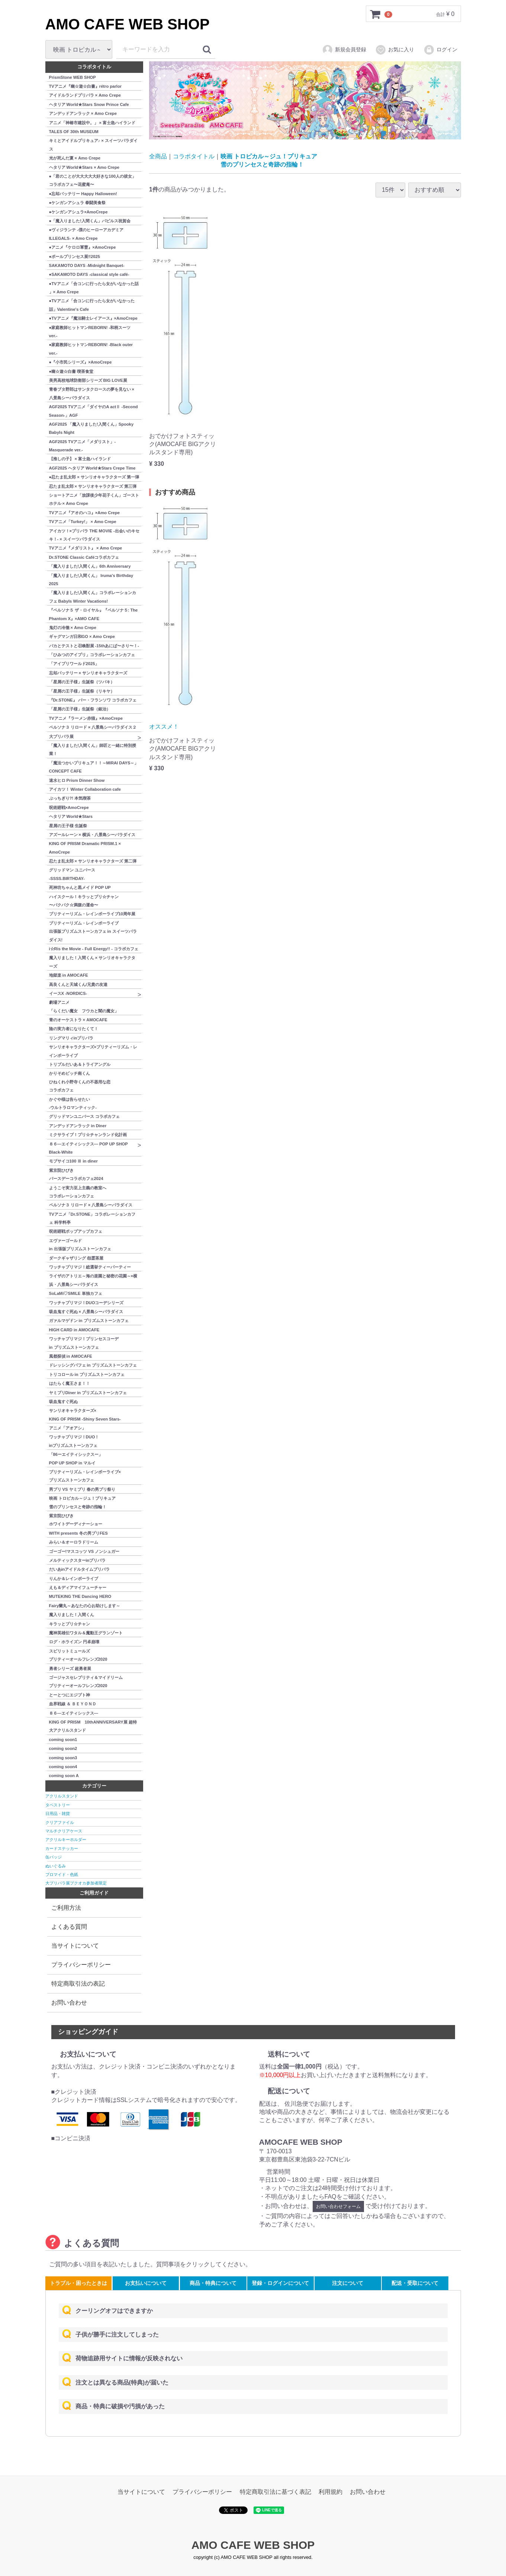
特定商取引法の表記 (78, 1983)
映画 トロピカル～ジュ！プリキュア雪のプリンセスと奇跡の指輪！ (268, 160)
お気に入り (394, 49)
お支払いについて (146, 2283)
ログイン (440, 49)
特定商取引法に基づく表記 (275, 2491)
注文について (347, 2283)
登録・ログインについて (280, 2283)
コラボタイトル (194, 156)
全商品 (158, 156)
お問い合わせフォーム (338, 2206)
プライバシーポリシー (81, 1964)
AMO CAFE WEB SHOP (127, 24)
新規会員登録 (344, 49)
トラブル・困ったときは (78, 2283)
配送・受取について (414, 2283)
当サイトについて (75, 1946)
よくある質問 (69, 1927)
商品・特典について (213, 2283)
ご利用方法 (66, 1908)
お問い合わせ (69, 2002)
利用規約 (330, 2491)
